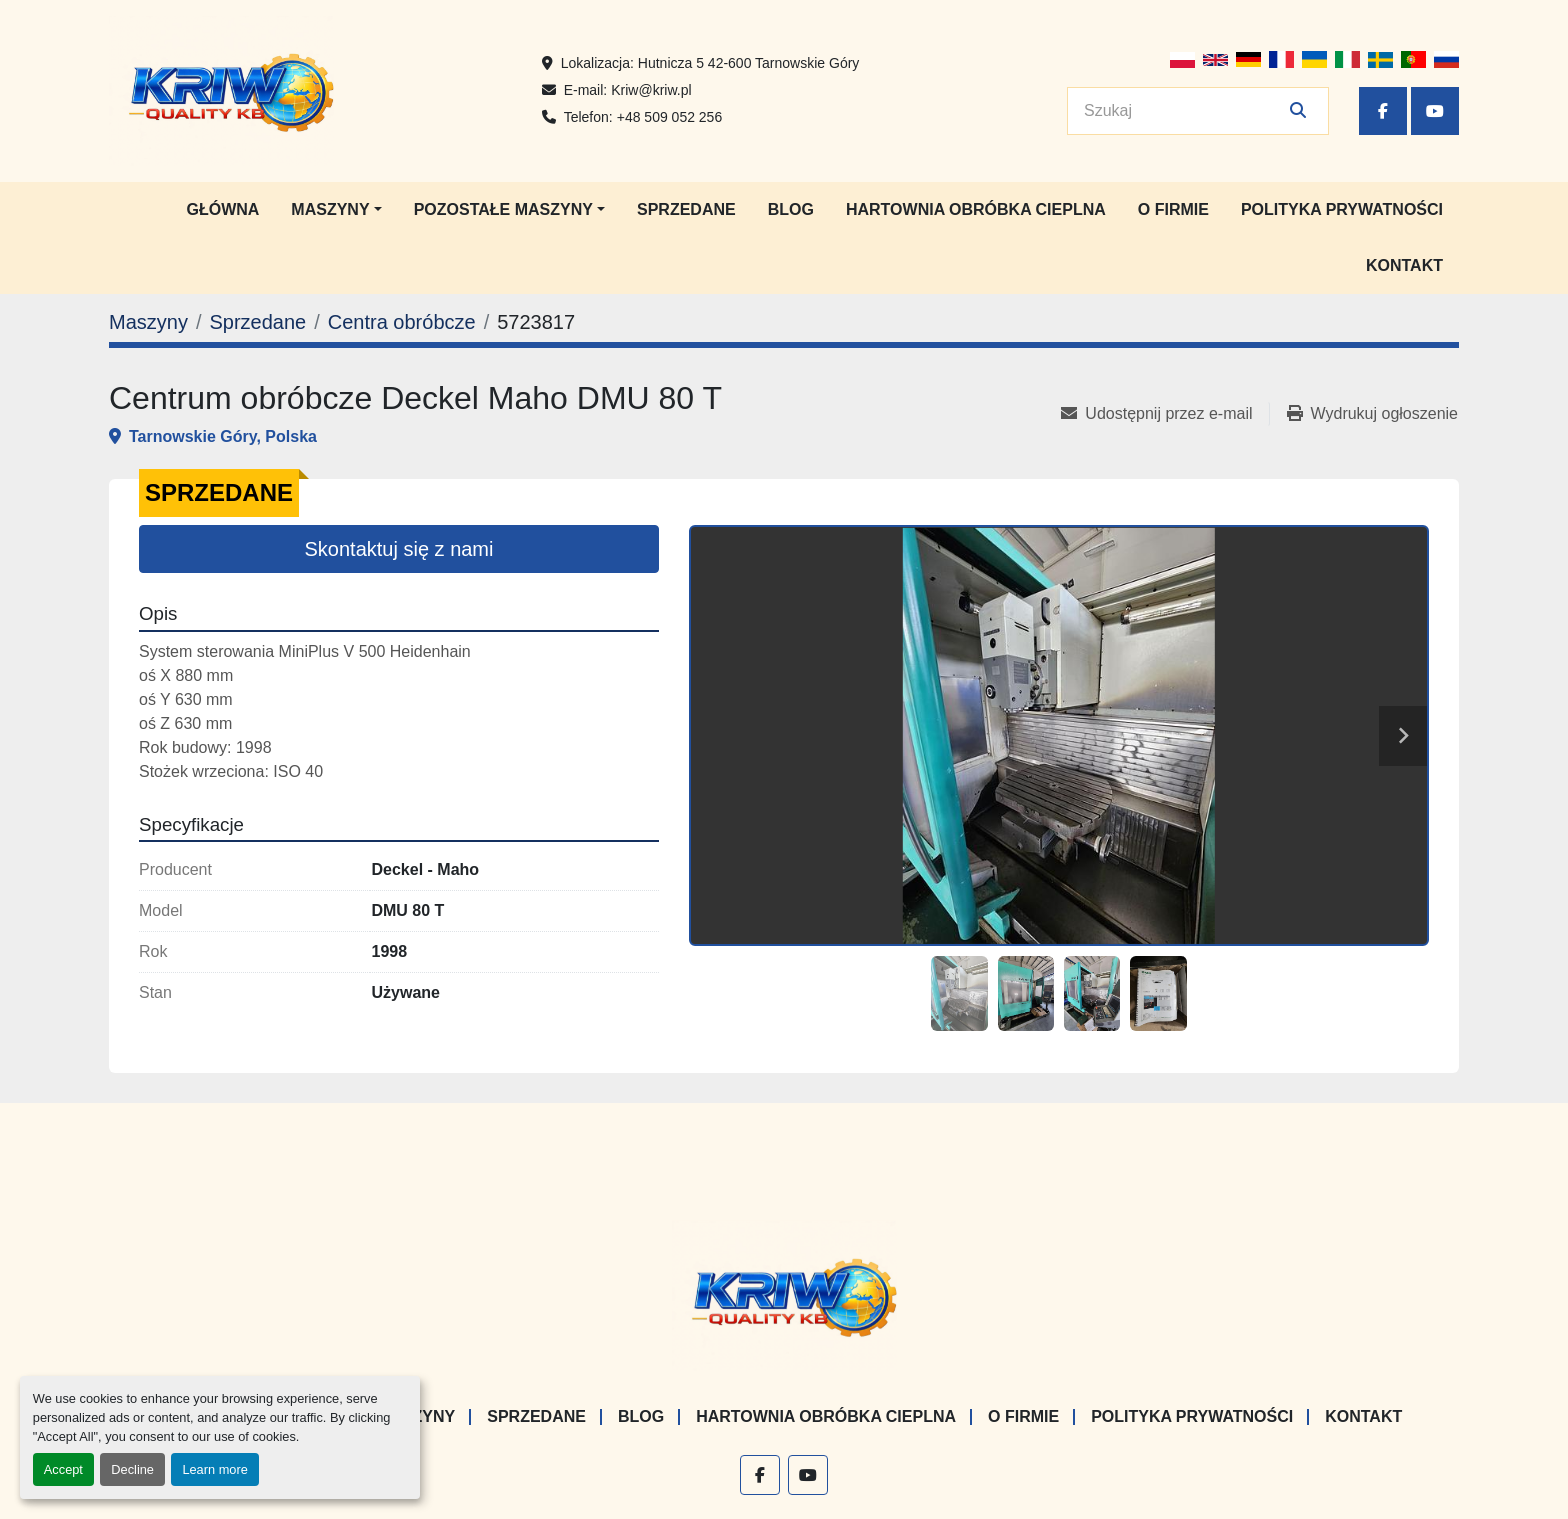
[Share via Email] (1164, 414)
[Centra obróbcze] (402, 322)
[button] (336, 210)
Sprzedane (686, 209)
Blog (791, 209)
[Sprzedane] (257, 322)
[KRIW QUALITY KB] (784, 1294)
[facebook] (1383, 111)
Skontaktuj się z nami (399, 549)
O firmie (1173, 209)
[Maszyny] (148, 322)
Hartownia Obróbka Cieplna (976, 209)
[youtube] (1435, 111)
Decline (132, 1469)
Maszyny (330, 209)
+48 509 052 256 (670, 117)
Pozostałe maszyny (503, 209)
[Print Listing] (1372, 414)
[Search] (1184, 111)
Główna (222, 209)
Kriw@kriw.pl (651, 90)
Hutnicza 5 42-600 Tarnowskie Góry (749, 63)
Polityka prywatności (1342, 209)
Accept (63, 1469)
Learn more (214, 1469)
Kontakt (1404, 265)
